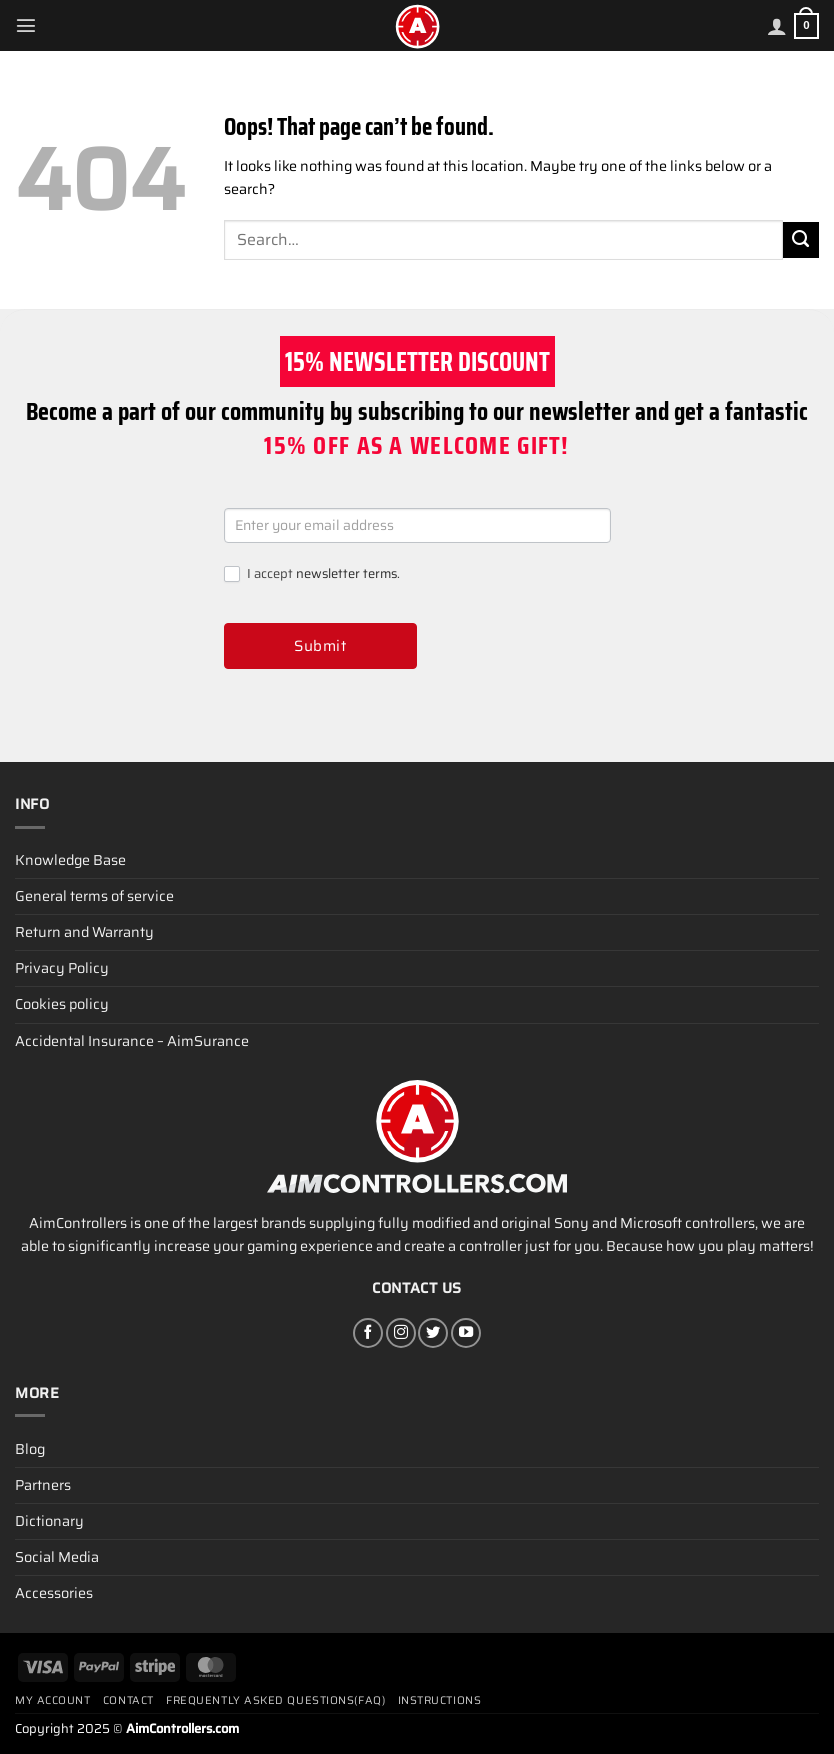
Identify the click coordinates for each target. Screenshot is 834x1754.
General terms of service (94, 896)
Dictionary (49, 1521)
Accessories (54, 1593)
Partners (43, 1485)
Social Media (57, 1557)
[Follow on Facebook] (368, 1333)
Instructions (440, 1700)
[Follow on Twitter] (433, 1333)
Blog (30, 1449)
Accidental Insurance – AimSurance (132, 1041)
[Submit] (801, 240)
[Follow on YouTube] (466, 1333)
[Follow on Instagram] (401, 1333)
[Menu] (26, 25)
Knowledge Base (70, 860)
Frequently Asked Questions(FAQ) (275, 1700)
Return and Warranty (84, 932)
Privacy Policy (62, 968)
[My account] (777, 26)
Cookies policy (62, 1004)
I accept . (312, 574)
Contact (128, 1700)
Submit (320, 646)
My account (53, 1700)
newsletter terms (346, 573)
